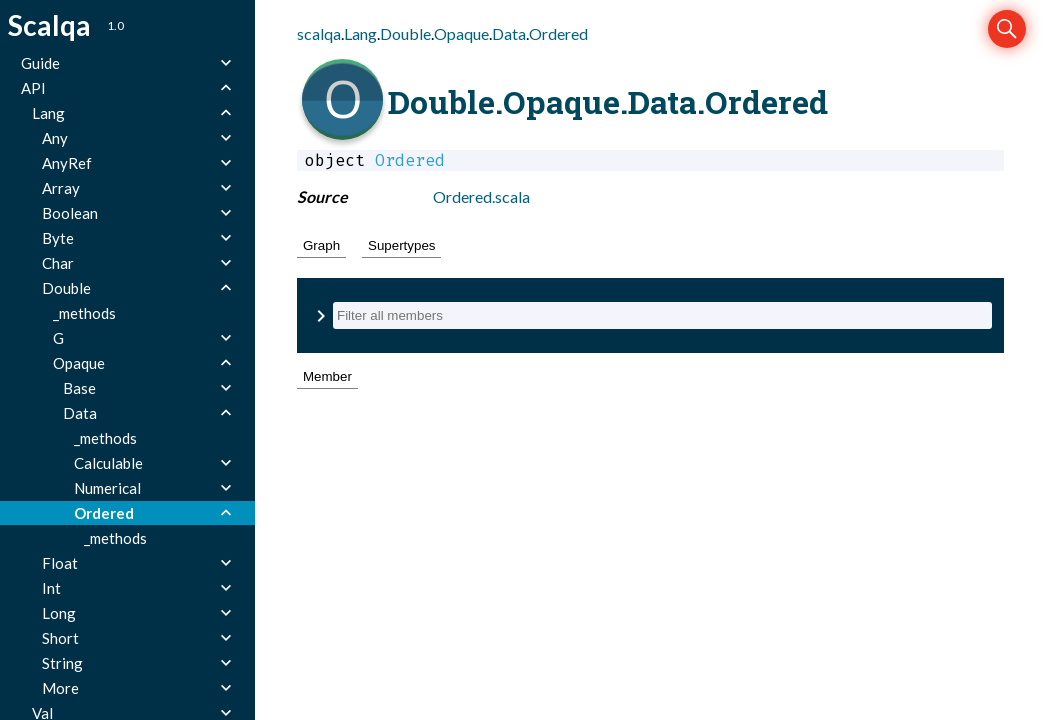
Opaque (461, 33)
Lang (360, 33)
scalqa (319, 33)
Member (327, 376)
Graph (321, 245)
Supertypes (401, 245)
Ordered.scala (481, 196)
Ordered (558, 33)
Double (405, 33)
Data (509, 33)
